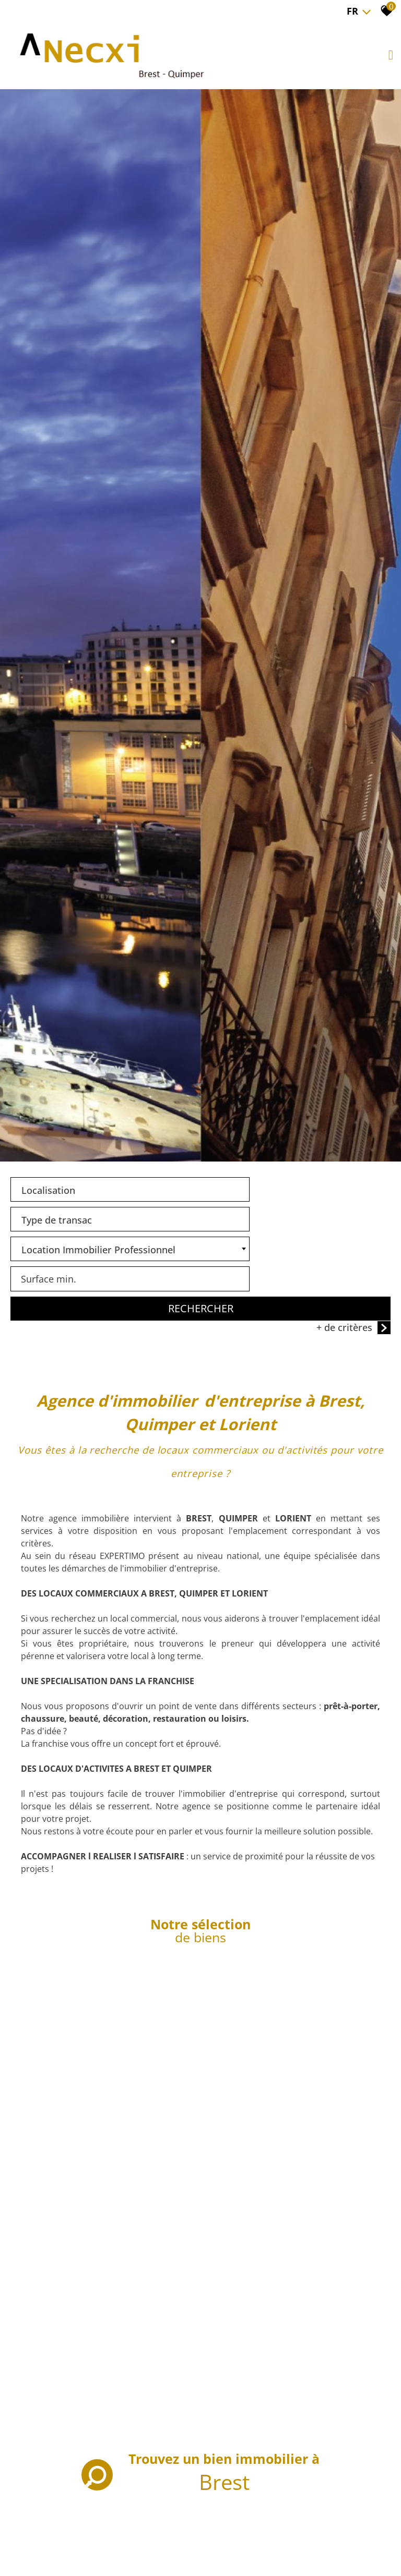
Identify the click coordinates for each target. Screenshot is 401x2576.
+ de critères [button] (353, 1658)
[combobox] (104, 1580)
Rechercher (200, 1639)
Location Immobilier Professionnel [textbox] (98, 1610)
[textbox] (104, 1577)
